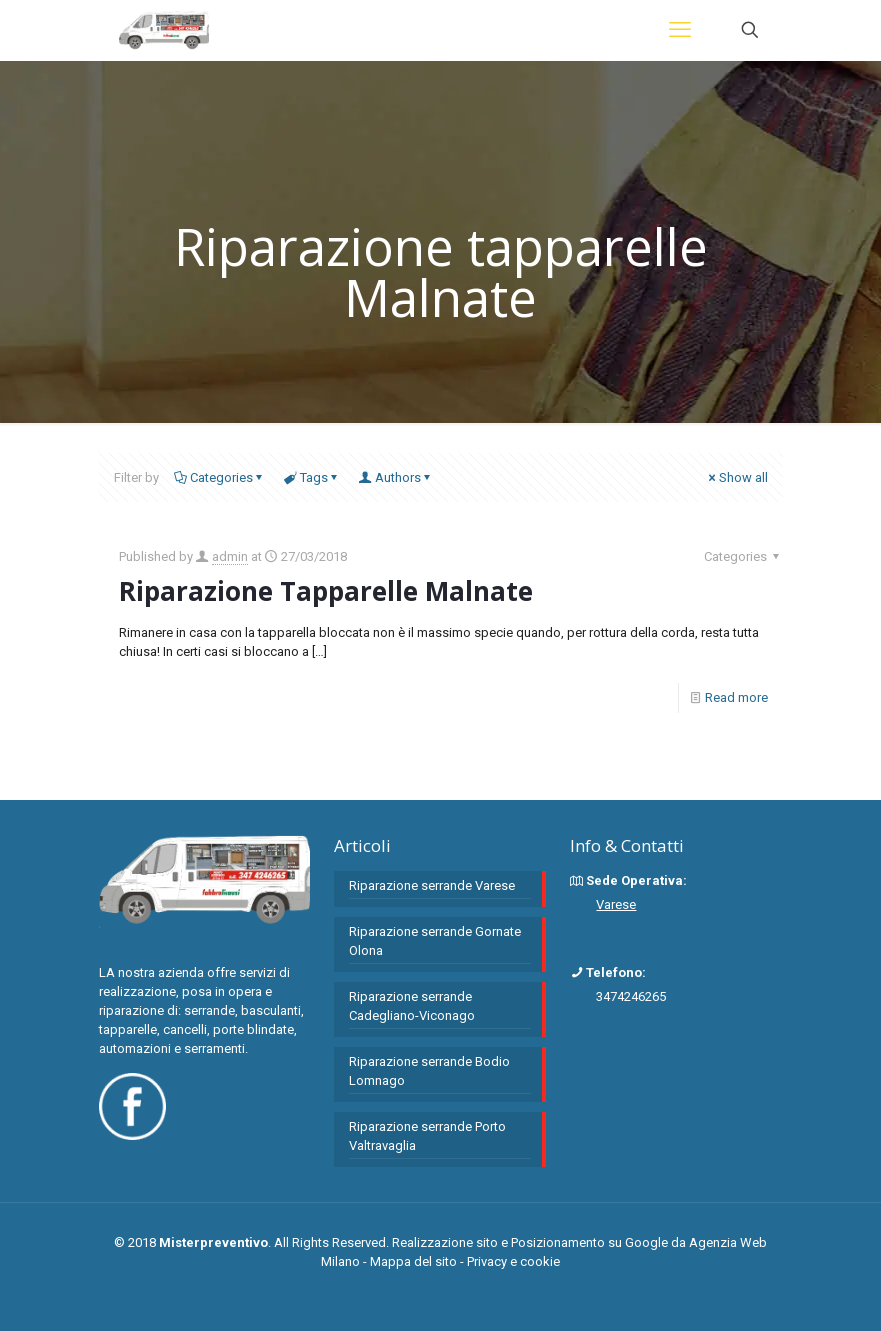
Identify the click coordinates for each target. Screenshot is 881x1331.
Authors (396, 477)
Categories (220, 477)
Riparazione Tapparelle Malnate (326, 591)
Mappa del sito (413, 1261)
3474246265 (631, 996)
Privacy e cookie (513, 1261)
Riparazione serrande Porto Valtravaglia (427, 1136)
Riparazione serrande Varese (432, 885)
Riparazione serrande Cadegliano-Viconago (412, 1006)
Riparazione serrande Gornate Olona (435, 941)
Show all (737, 477)
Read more (736, 697)
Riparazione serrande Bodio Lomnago (429, 1071)
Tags (312, 477)
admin (230, 556)
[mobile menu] (680, 30)
